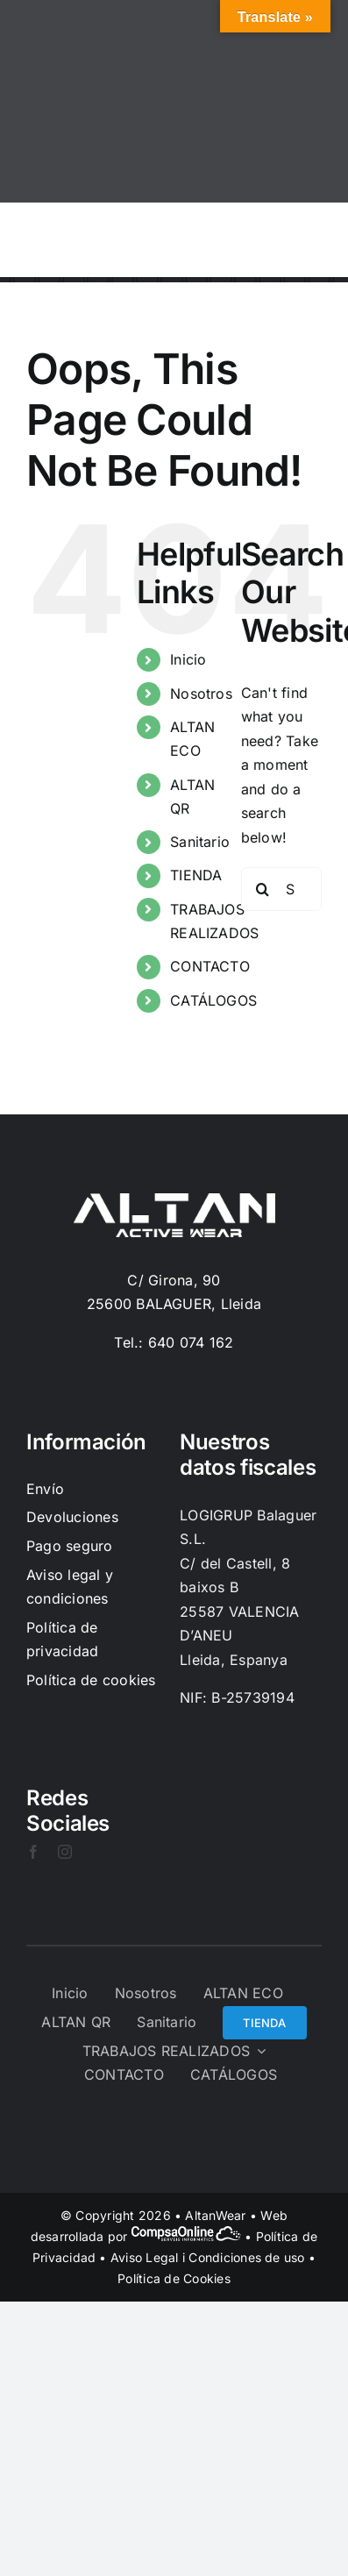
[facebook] (33, 1852)
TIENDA (196, 875)
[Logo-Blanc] (174, 1200)
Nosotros (201, 693)
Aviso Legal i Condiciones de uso (207, 2257)
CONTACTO (210, 966)
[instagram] (65, 1852)
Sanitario (200, 841)
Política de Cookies (174, 2278)
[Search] (263, 889)
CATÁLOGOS (213, 1000)
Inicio (188, 659)
